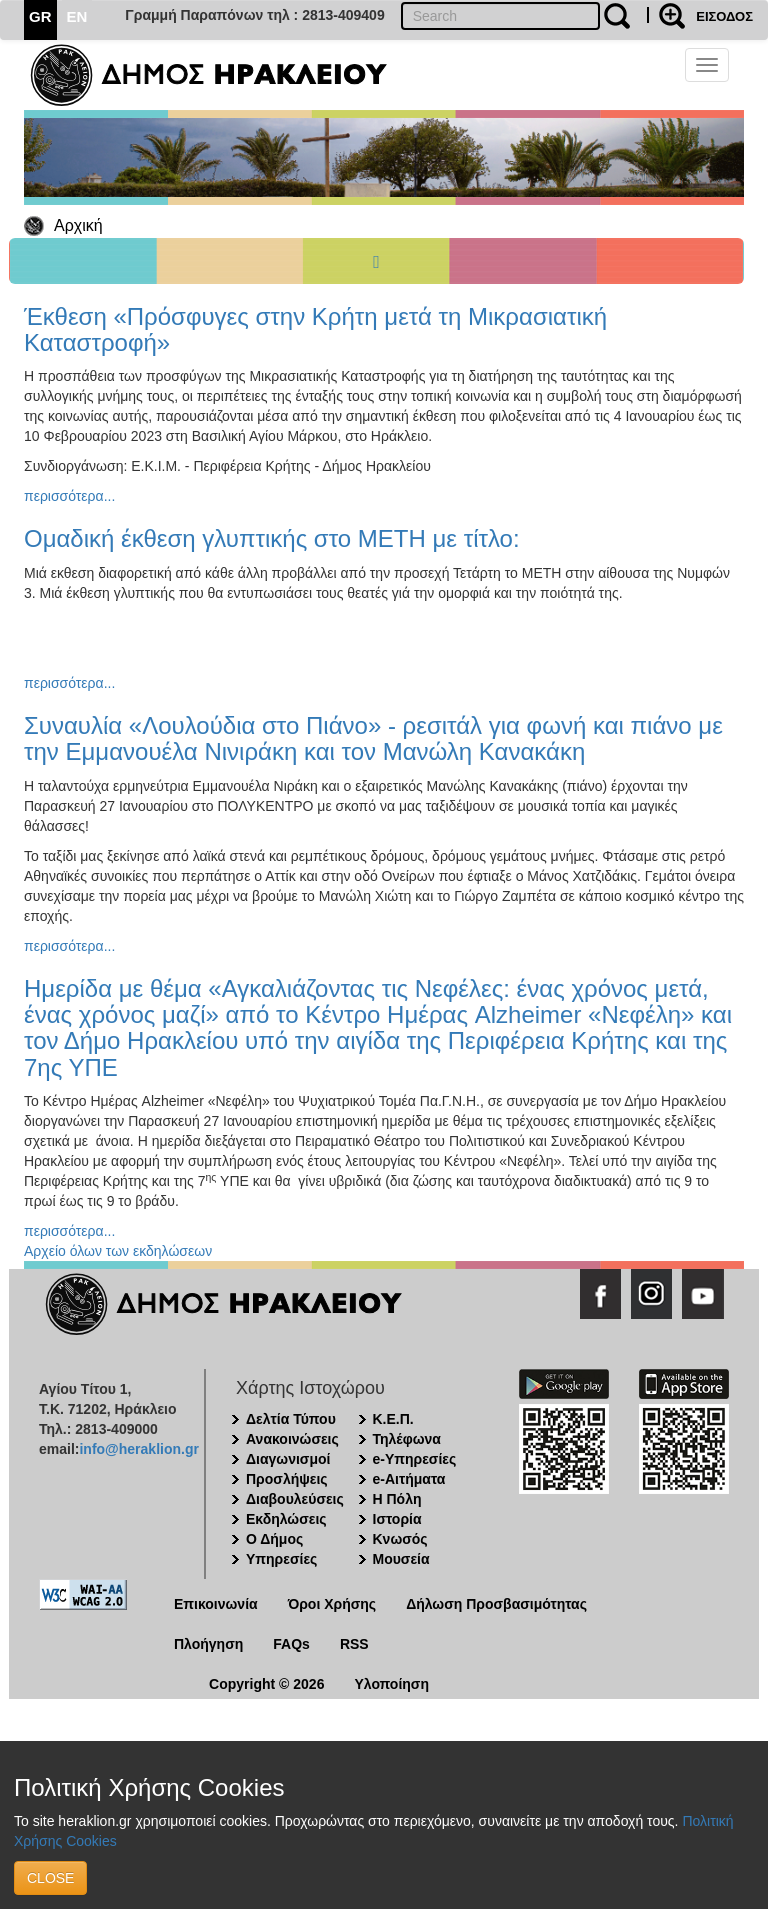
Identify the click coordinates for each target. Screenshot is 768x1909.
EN (77, 16)
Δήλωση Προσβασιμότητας (496, 1604)
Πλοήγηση (208, 1644)
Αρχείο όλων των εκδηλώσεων (118, 1251)
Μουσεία (401, 1559)
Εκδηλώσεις (286, 1519)
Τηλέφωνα (407, 1439)
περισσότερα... (69, 496)
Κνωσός (400, 1539)
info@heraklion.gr (138, 1449)
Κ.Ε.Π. (393, 1419)
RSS (354, 1644)
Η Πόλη (397, 1499)
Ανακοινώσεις (292, 1439)
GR (40, 16)
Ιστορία (397, 1519)
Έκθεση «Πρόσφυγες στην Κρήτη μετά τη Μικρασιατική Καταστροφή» (315, 329)
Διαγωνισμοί (288, 1459)
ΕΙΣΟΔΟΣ (724, 16)
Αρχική (78, 225)
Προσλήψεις (287, 1479)
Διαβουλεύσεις (295, 1499)
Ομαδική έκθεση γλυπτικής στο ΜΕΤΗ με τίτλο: (272, 538)
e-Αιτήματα (409, 1479)
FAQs (291, 1644)
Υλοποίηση (391, 1684)
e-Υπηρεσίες (415, 1459)
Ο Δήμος (274, 1539)
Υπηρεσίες (281, 1559)
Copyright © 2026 (266, 1684)
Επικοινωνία (216, 1604)
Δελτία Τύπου (291, 1419)
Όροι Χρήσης (332, 1604)
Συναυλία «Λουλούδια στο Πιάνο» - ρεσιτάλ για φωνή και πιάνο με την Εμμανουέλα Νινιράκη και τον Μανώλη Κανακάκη (373, 738)
